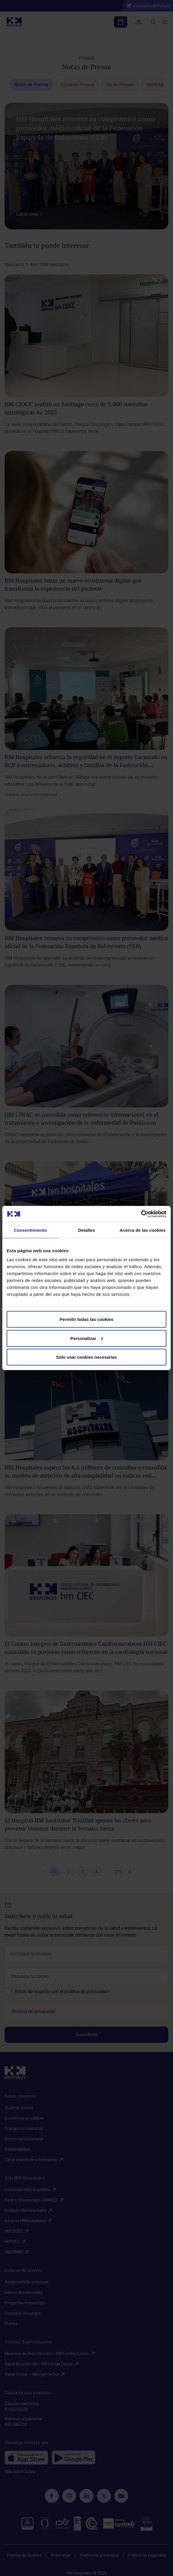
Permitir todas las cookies (86, 1319)
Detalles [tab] (86, 1229)
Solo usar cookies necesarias (86, 1357)
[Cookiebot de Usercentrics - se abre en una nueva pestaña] (141, 1214)
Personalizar (86, 1338)
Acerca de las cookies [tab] (143, 1229)
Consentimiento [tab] (30, 1229)
